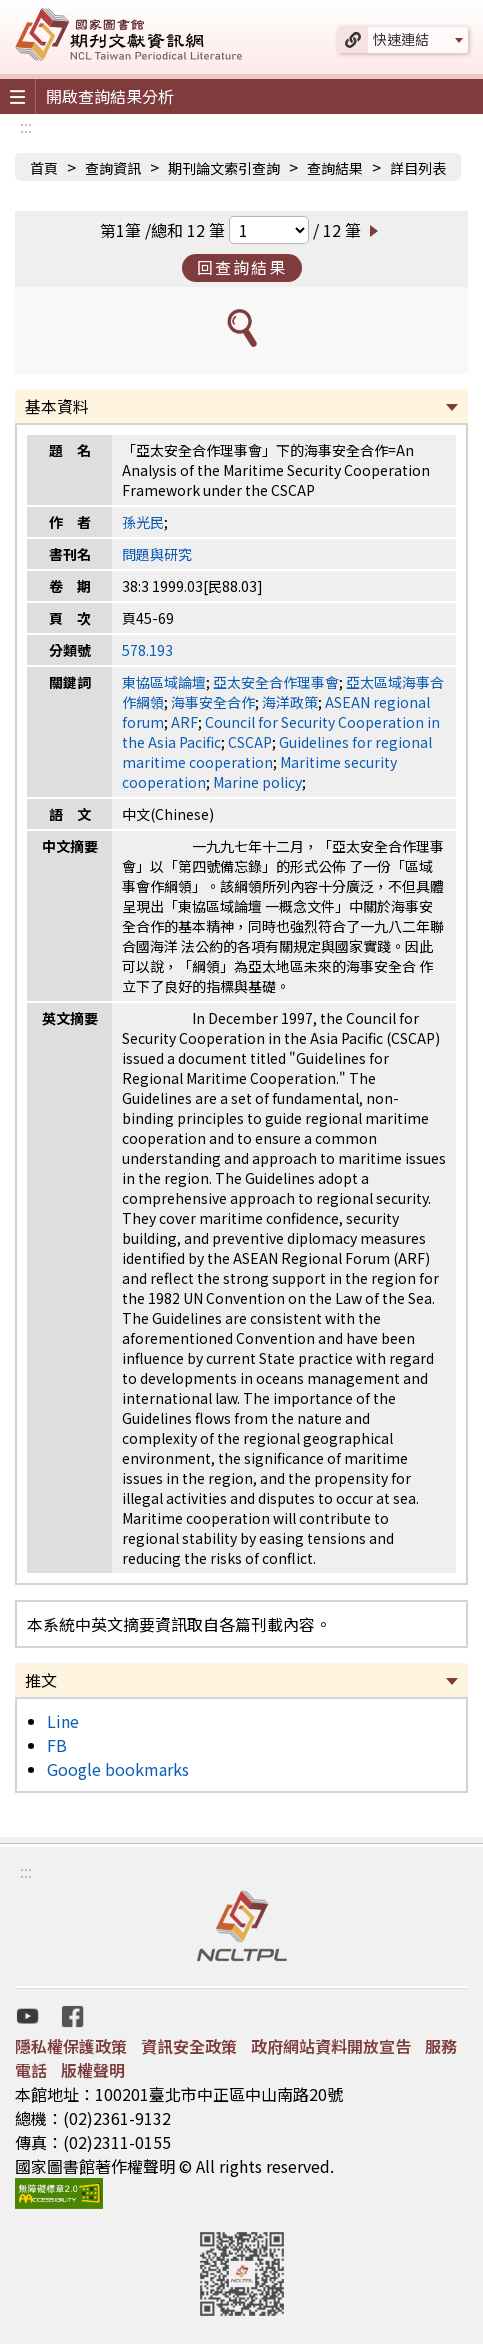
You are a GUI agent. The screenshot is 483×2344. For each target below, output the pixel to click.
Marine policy (257, 782)
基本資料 (57, 406)
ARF (184, 722)
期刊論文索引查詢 (224, 168)
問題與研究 (157, 554)
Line (63, 1721)
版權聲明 (93, 2070)
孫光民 (143, 522)
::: (26, 126)
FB (57, 1745)
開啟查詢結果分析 (110, 96)
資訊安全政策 (189, 2046)
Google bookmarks (118, 1769)
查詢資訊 (113, 168)
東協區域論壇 (164, 682)
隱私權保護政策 (71, 2046)
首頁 (44, 168)
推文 (41, 1680)
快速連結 (401, 39)
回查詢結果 (242, 267)
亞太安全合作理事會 (276, 682)
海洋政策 (290, 702)
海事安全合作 (213, 702)
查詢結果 (335, 168)
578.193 (147, 650)
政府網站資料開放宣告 (331, 2046)
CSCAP (250, 742)
